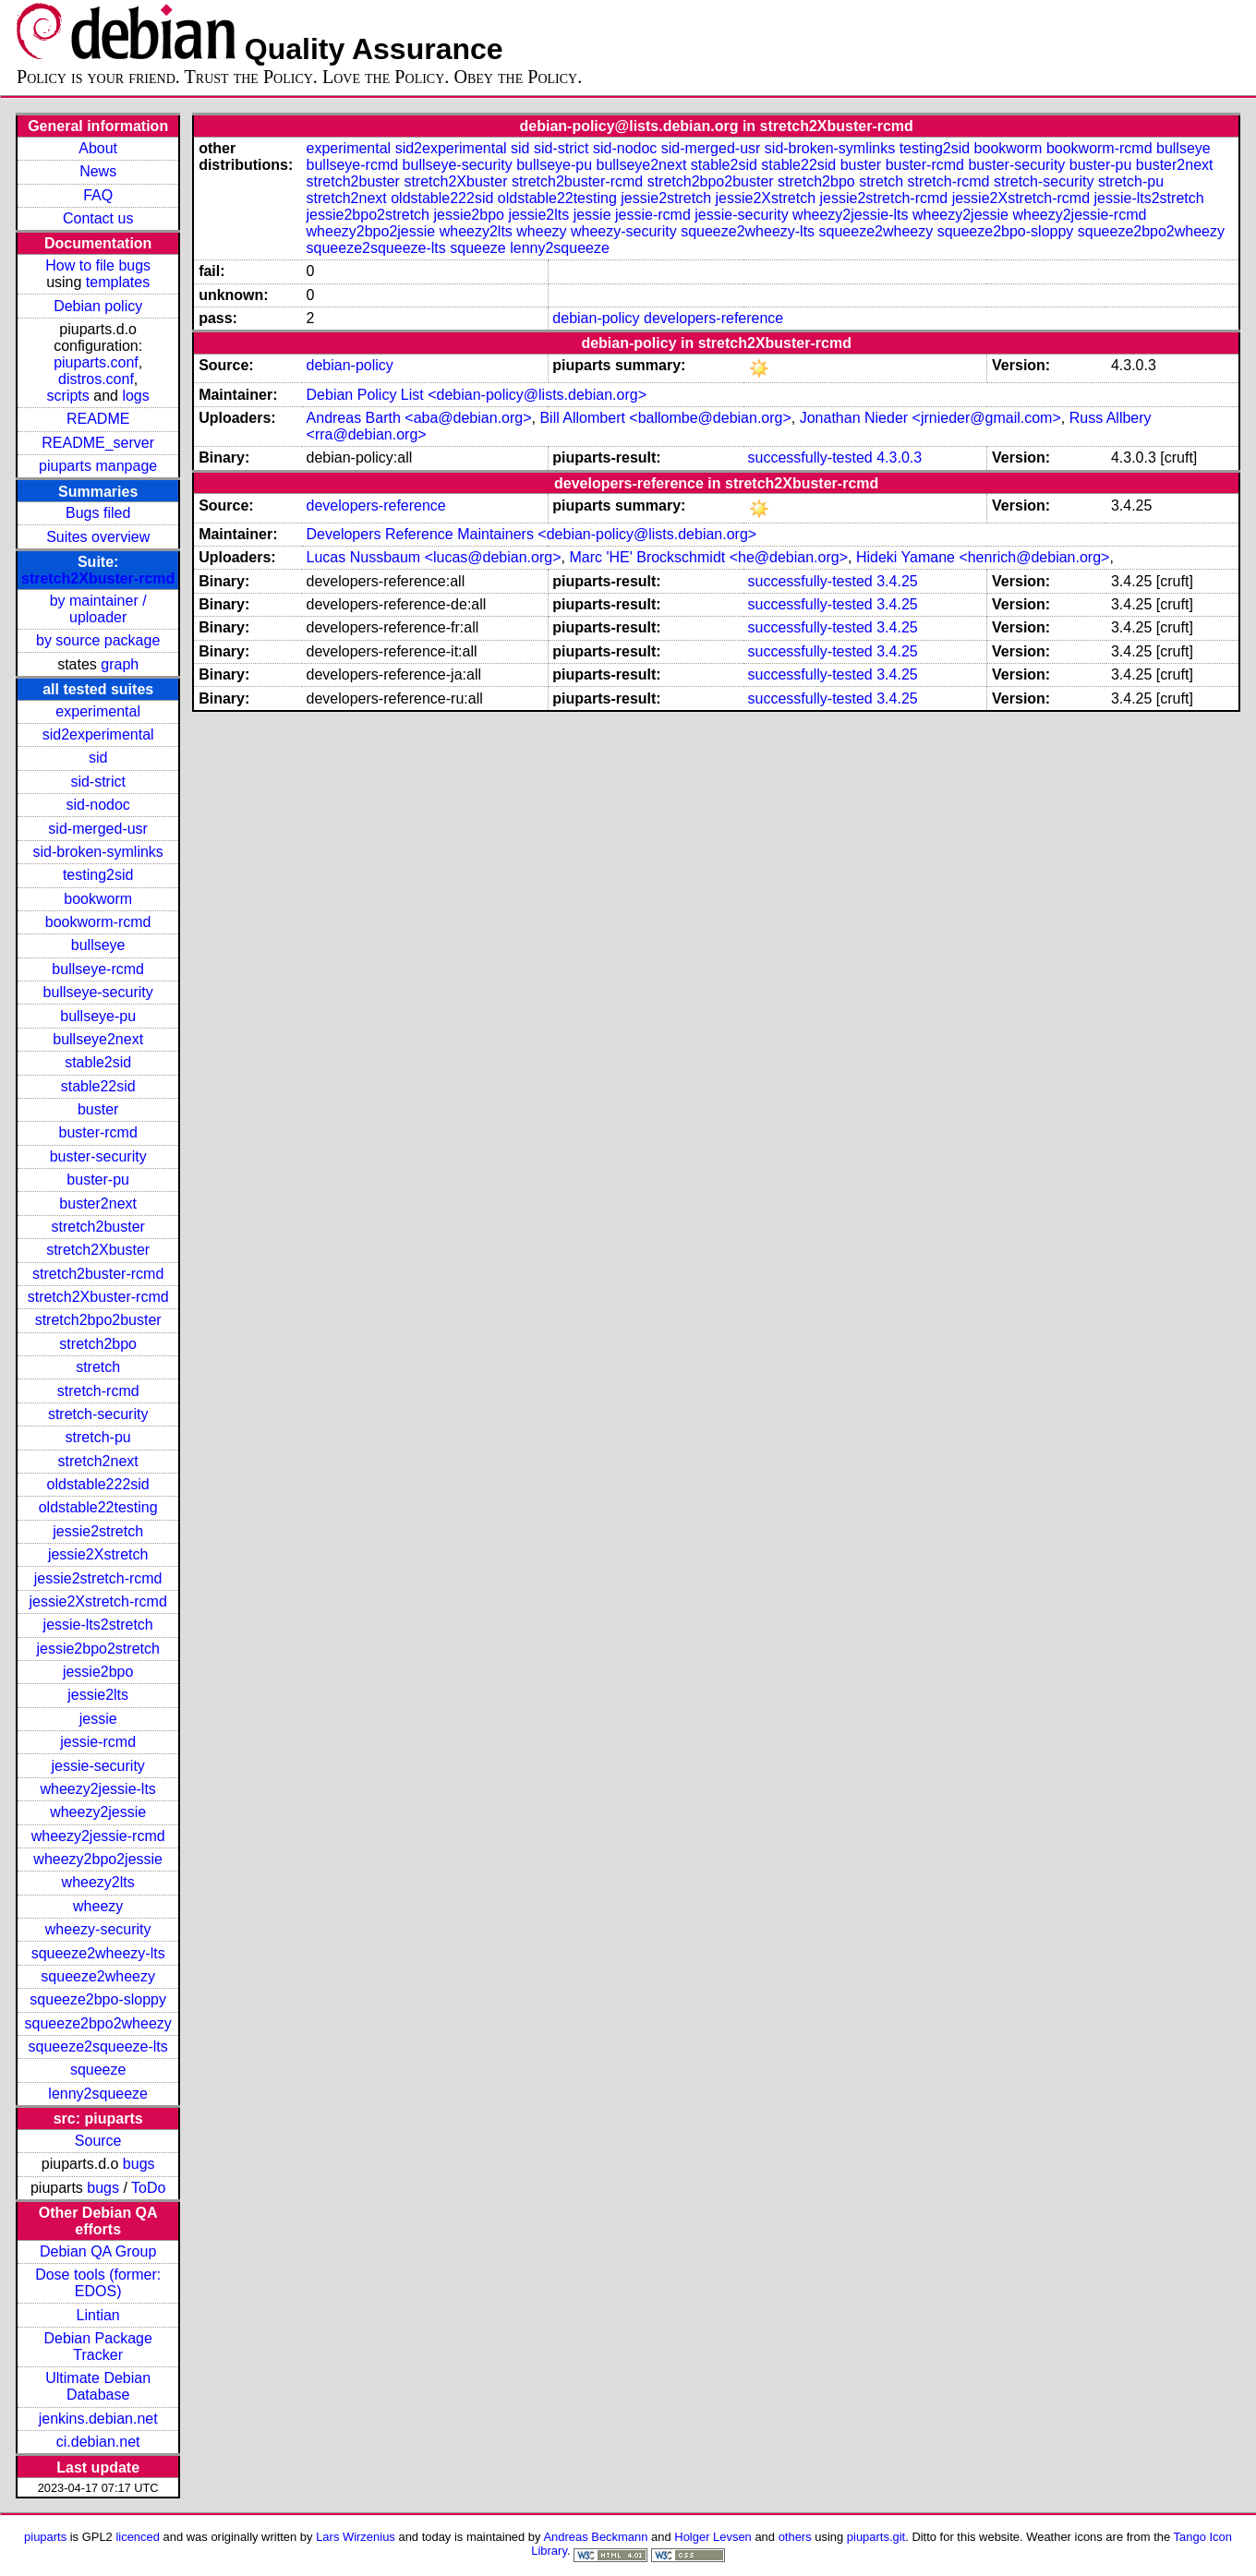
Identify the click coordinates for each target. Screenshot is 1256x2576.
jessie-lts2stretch (98, 1624)
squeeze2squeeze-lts (98, 2046)
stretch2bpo (98, 1344)
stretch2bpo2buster (98, 1320)
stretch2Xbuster (98, 1250)
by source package (98, 640)
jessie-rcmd (98, 1742)
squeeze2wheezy (98, 1976)
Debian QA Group (98, 2251)
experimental (97, 711)
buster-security (98, 1156)
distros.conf (96, 379)
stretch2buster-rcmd (97, 1274)
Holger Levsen (713, 2537)
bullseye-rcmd (98, 969)
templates (118, 282)
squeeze (98, 2069)
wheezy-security (98, 1929)
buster (98, 1109)
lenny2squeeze (98, 2093)
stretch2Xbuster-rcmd (98, 578)
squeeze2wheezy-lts (98, 1953)
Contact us (98, 218)
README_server (98, 443)
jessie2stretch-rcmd (98, 1578)
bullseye (98, 945)
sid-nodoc (97, 805)
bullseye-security (98, 992)
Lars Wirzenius (355, 2537)
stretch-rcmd (98, 1391)
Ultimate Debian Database (98, 2386)
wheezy (98, 1906)
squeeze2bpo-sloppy (98, 1999)
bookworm (98, 899)
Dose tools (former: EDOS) (98, 2283)
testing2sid (98, 875)
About (97, 148)
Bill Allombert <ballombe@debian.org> (665, 418)
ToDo (148, 2188)
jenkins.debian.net (98, 2418)
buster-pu (97, 1179)
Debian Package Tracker (97, 2346)
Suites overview (98, 537)
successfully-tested (810, 457)
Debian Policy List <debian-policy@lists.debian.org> (476, 395)
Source (98, 2141)
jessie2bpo (98, 1671)
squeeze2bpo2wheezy (98, 2023)
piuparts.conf (96, 362)
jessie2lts (97, 1695)
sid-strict (98, 781)
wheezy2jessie (98, 1812)
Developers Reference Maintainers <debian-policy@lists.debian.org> (532, 534)
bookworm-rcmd (98, 922)
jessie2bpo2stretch (97, 1648)
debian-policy (595, 318)
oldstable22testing (98, 1507)
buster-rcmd (97, 1132)
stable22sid (98, 1086)
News (97, 171)
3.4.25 (896, 581)
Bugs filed (98, 513)
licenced (137, 2537)
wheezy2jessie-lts (97, 1789)
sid (98, 757)
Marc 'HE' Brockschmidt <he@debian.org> (708, 557)
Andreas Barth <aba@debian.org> (419, 418)
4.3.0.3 (899, 457)
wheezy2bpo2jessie (98, 1859)
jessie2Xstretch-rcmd (97, 1601)
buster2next (98, 1203)
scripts (68, 395)
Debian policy (98, 306)
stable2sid (98, 1062)
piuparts (45, 2537)
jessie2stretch (98, 1531)
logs (135, 395)
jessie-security (97, 1766)
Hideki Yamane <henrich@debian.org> (983, 557)
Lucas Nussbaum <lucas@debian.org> (434, 557)
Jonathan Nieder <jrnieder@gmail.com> (930, 418)
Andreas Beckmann (595, 2537)
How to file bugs (98, 265)
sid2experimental (98, 734)
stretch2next (98, 1461)
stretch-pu (98, 1437)
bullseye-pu (98, 1016)
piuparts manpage (98, 466)
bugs (139, 2164)
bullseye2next (98, 1039)
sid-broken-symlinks (97, 852)
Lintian (98, 2315)
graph (120, 664)
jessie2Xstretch (98, 1554)
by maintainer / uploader (98, 609)
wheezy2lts (98, 1882)
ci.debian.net (98, 2442)
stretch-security (98, 1414)
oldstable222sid (98, 1484)
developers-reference (713, 318)
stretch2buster (97, 1226)
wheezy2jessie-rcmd (98, 1836)
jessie (98, 1719)
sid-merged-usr (98, 829)
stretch (98, 1367)
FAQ (98, 195)
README (97, 419)
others (795, 2537)
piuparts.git (876, 2537)
